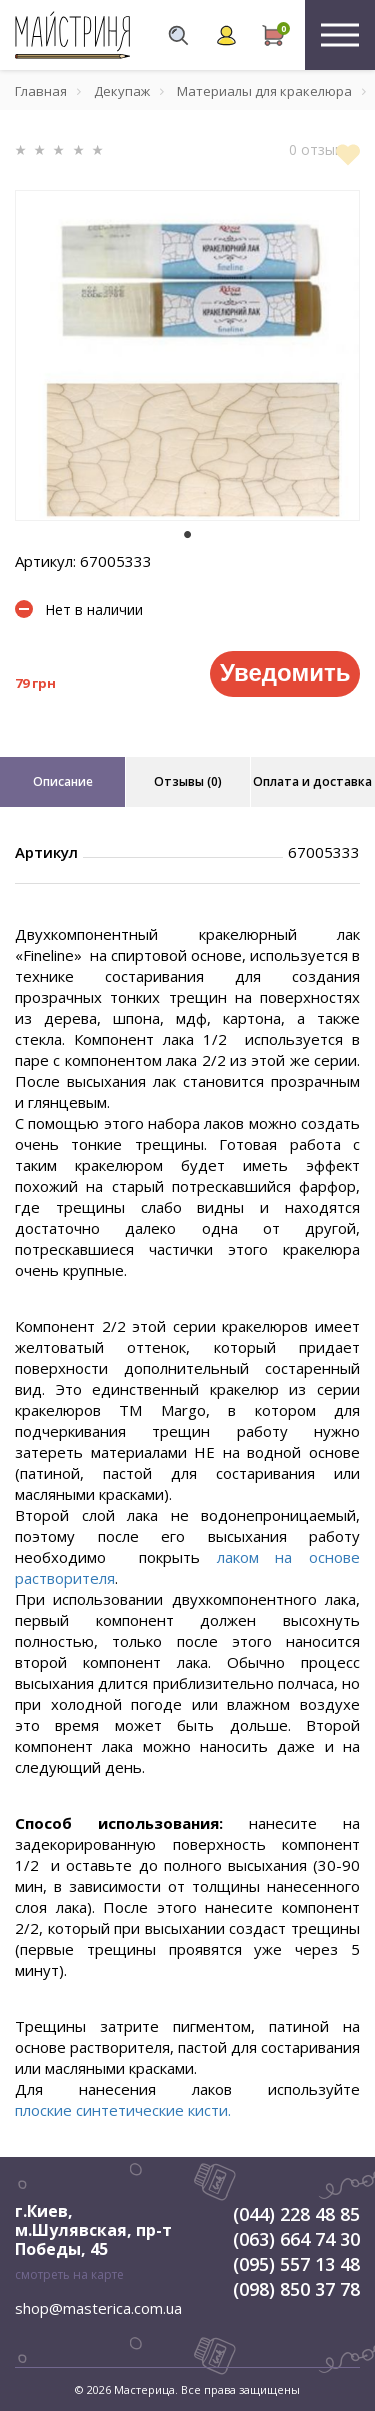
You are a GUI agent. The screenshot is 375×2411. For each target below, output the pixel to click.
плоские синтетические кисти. (123, 2110)
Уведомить (285, 672)
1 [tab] (188, 535)
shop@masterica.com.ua (98, 2308)
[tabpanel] (187, 355)
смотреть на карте (69, 2274)
